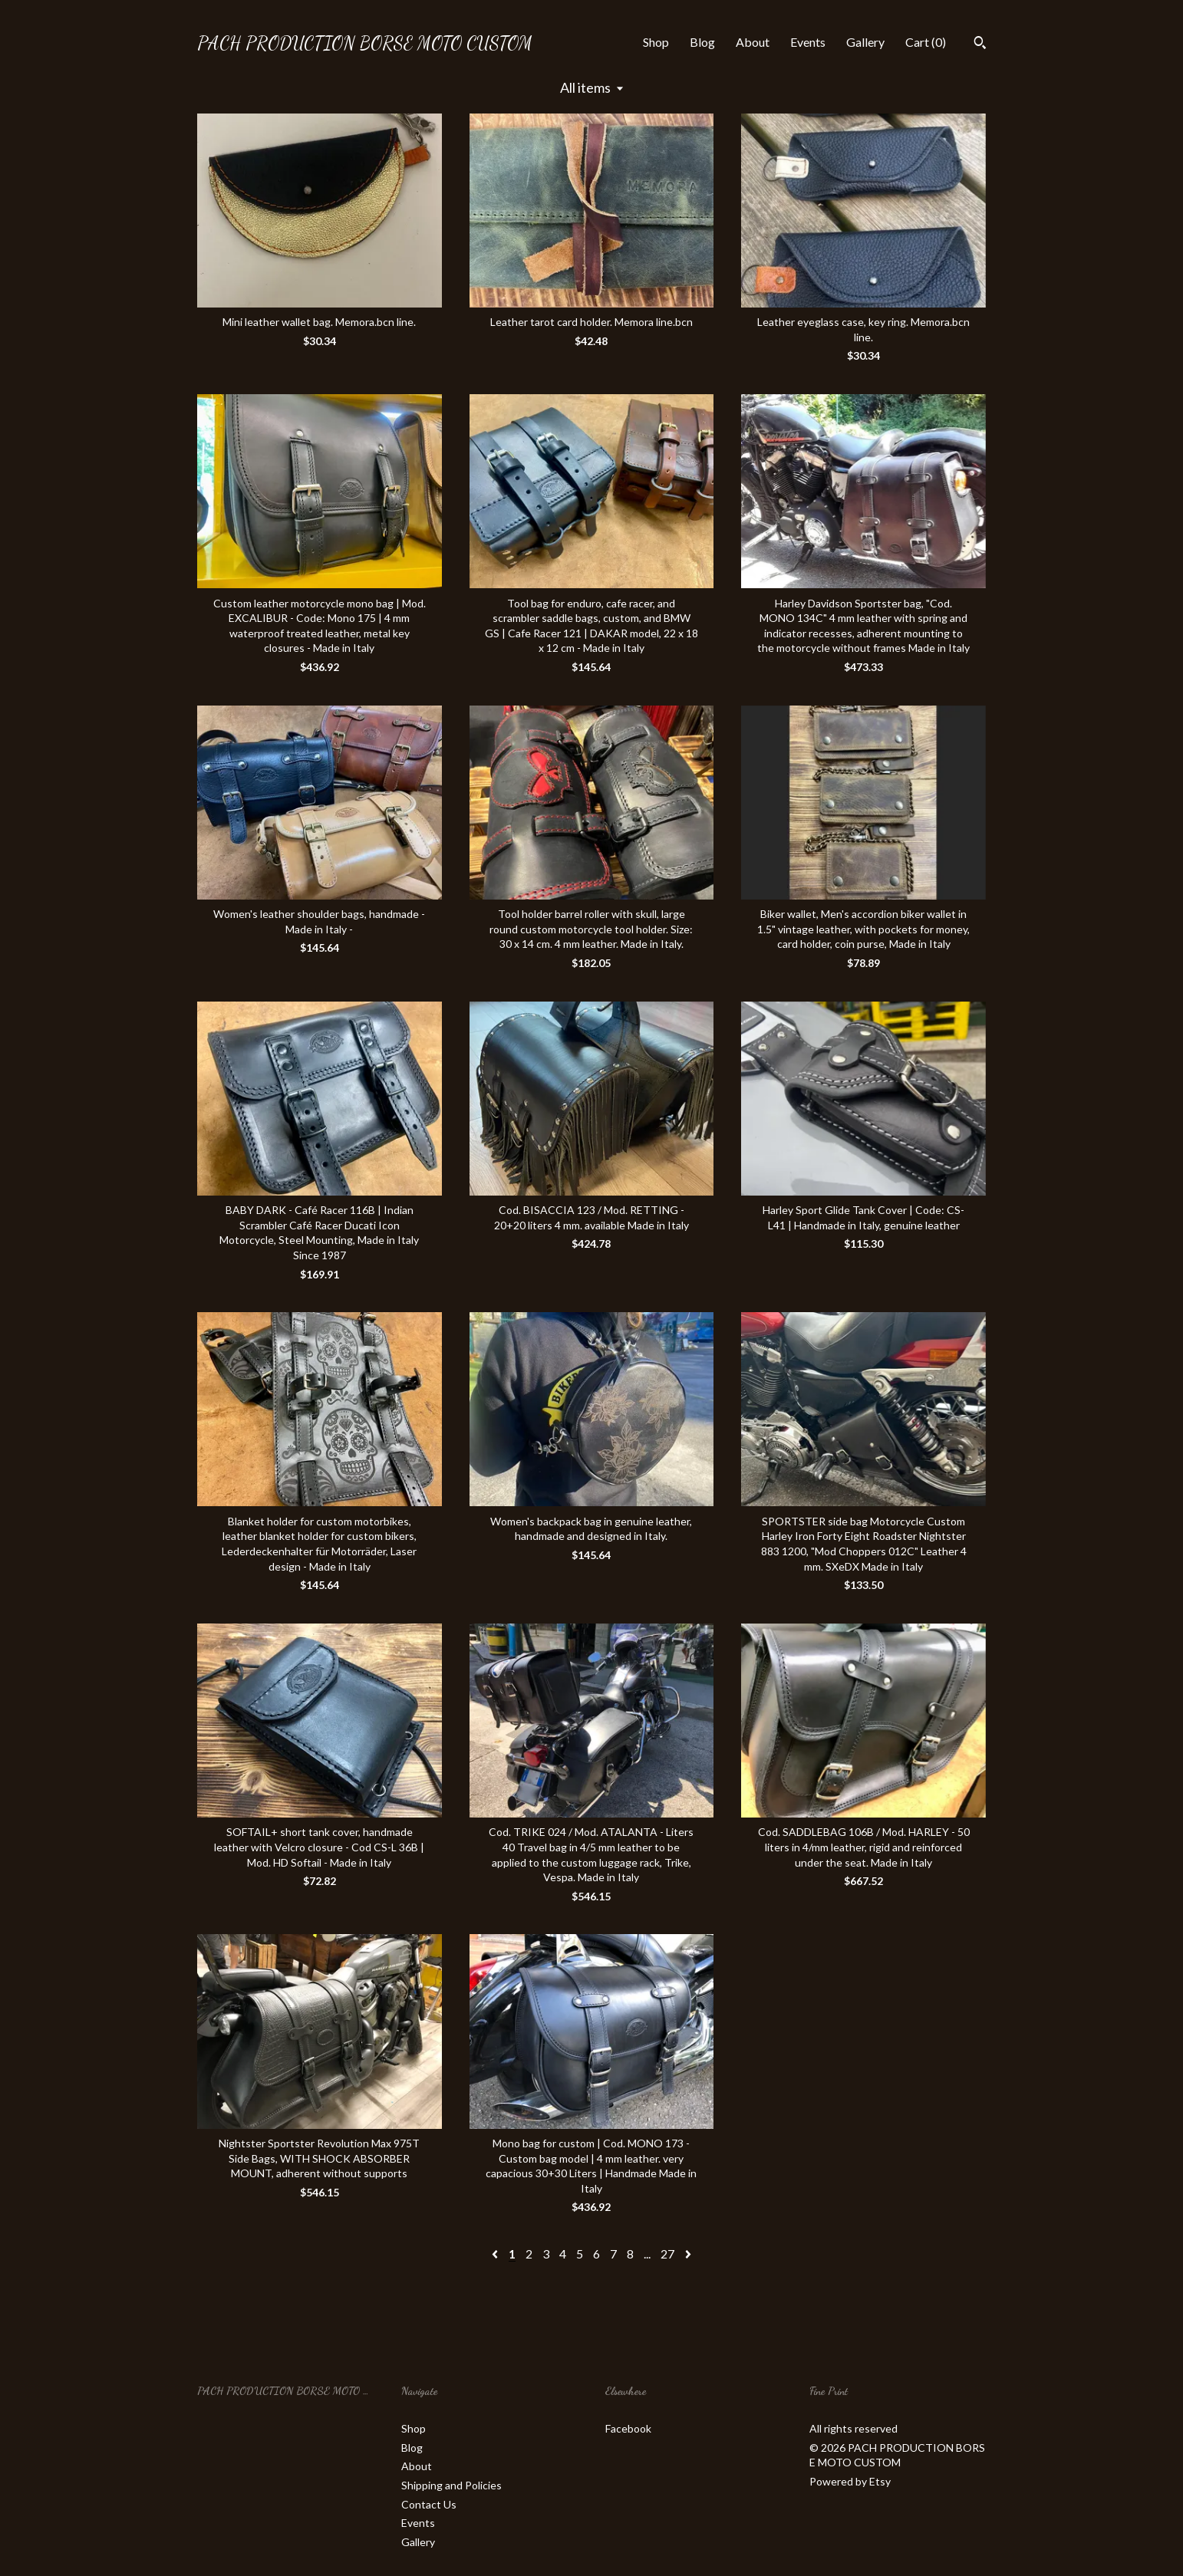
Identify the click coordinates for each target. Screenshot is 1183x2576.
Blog (702, 42)
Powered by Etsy (850, 2481)
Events (807, 42)
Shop (656, 42)
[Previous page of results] (496, 2253)
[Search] (980, 44)
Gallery (865, 42)
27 (667, 2253)
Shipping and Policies (451, 2485)
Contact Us (428, 2504)
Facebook (628, 2428)
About (752, 42)
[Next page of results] (688, 2253)
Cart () (925, 42)
